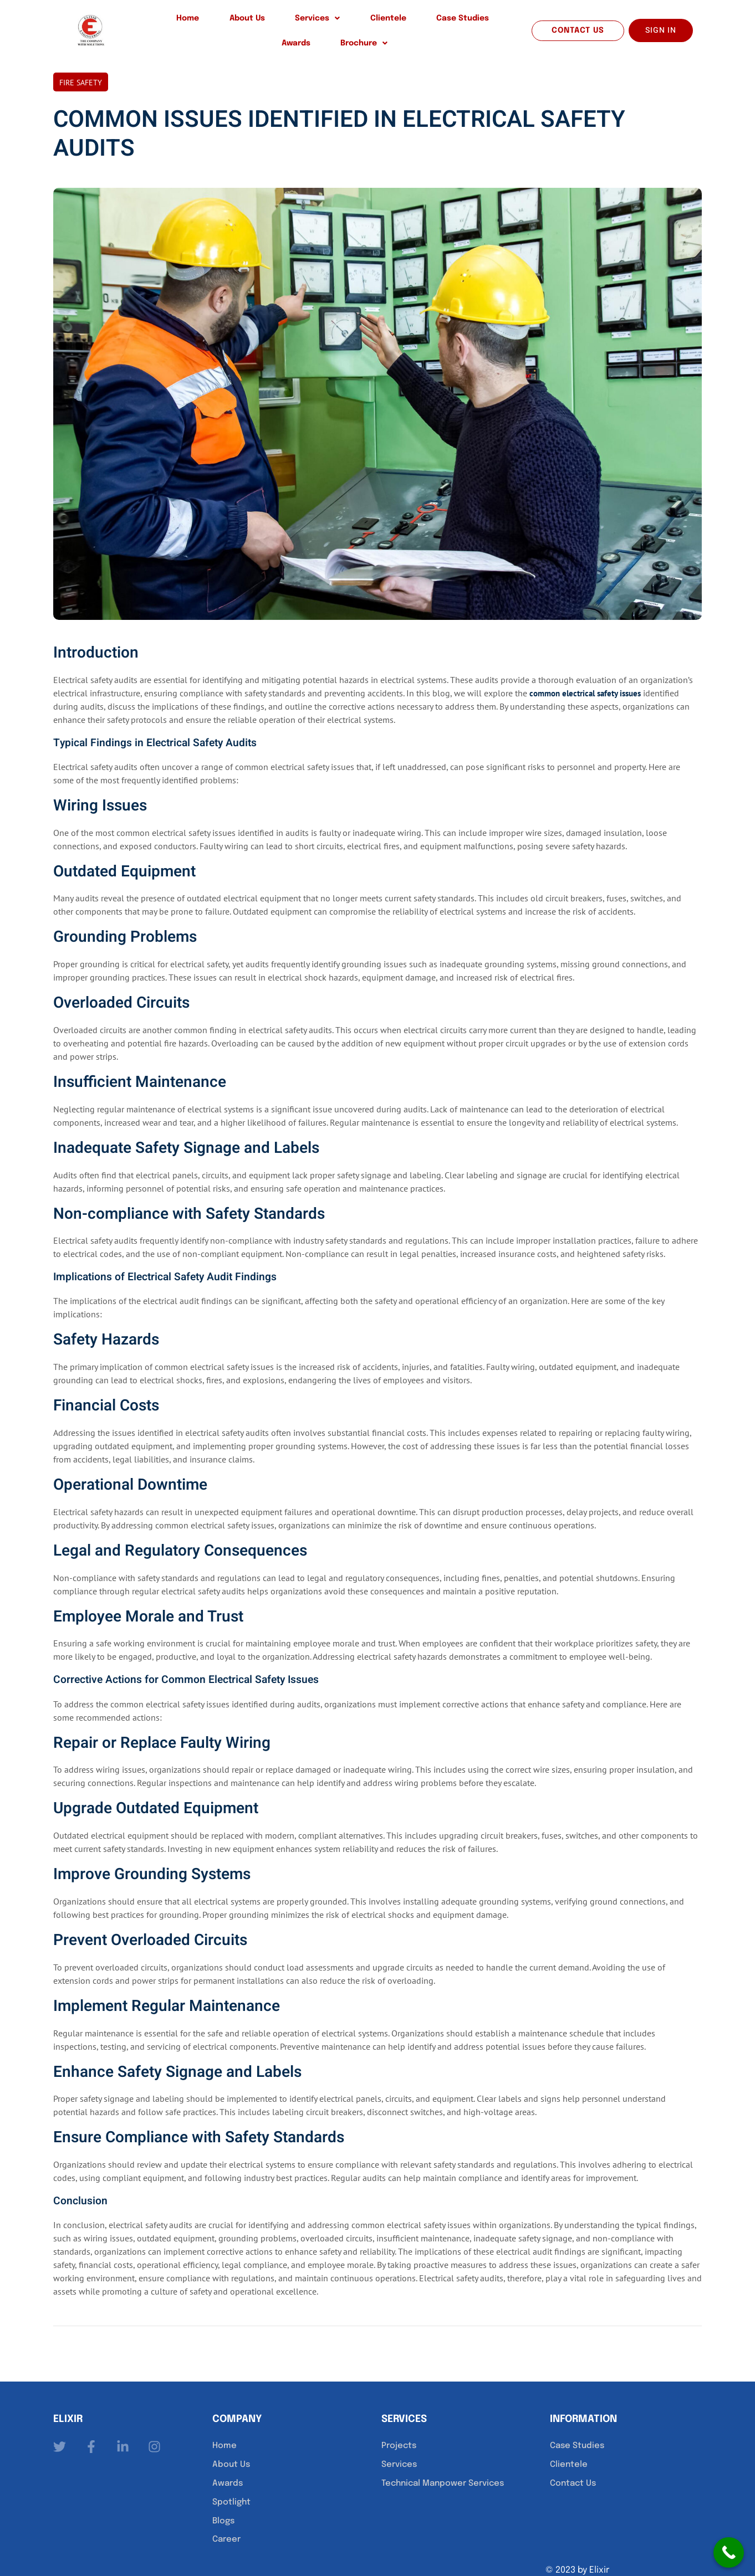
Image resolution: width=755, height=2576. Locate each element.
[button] (256, 21)
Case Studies (371, 21)
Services (256, 21)
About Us (201, 21)
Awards (426, 21)
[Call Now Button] (728, 2552)
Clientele (312, 21)
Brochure (479, 21)
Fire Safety (80, 64)
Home (157, 21)
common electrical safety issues (590, 674)
